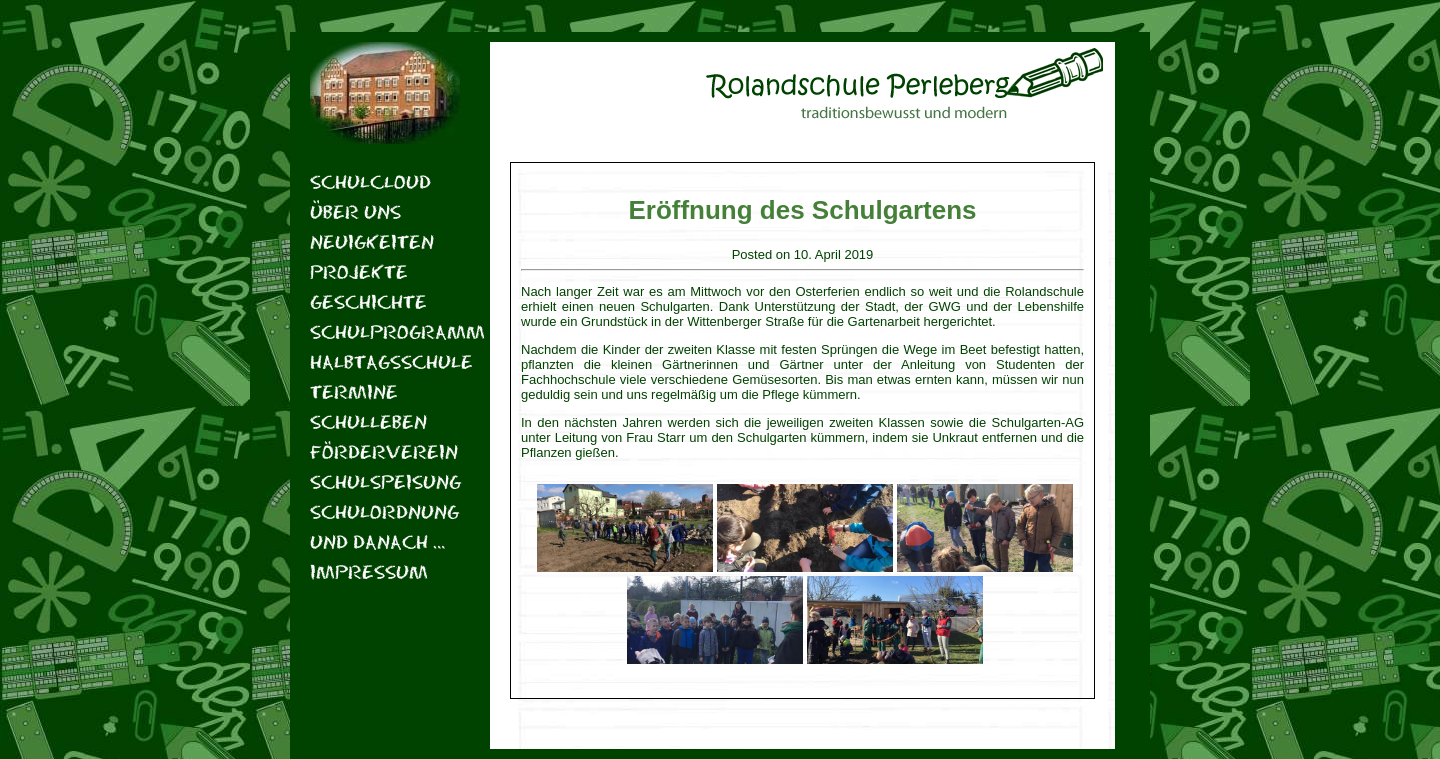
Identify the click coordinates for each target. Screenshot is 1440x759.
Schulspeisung (385, 481)
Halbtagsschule (385, 361)
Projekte (359, 271)
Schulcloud (370, 181)
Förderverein (384, 451)
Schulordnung (384, 511)
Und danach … (377, 541)
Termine (354, 391)
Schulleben (368, 421)
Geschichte (368, 301)
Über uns (355, 211)
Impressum (369, 571)
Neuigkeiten (372, 241)
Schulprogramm (385, 331)
